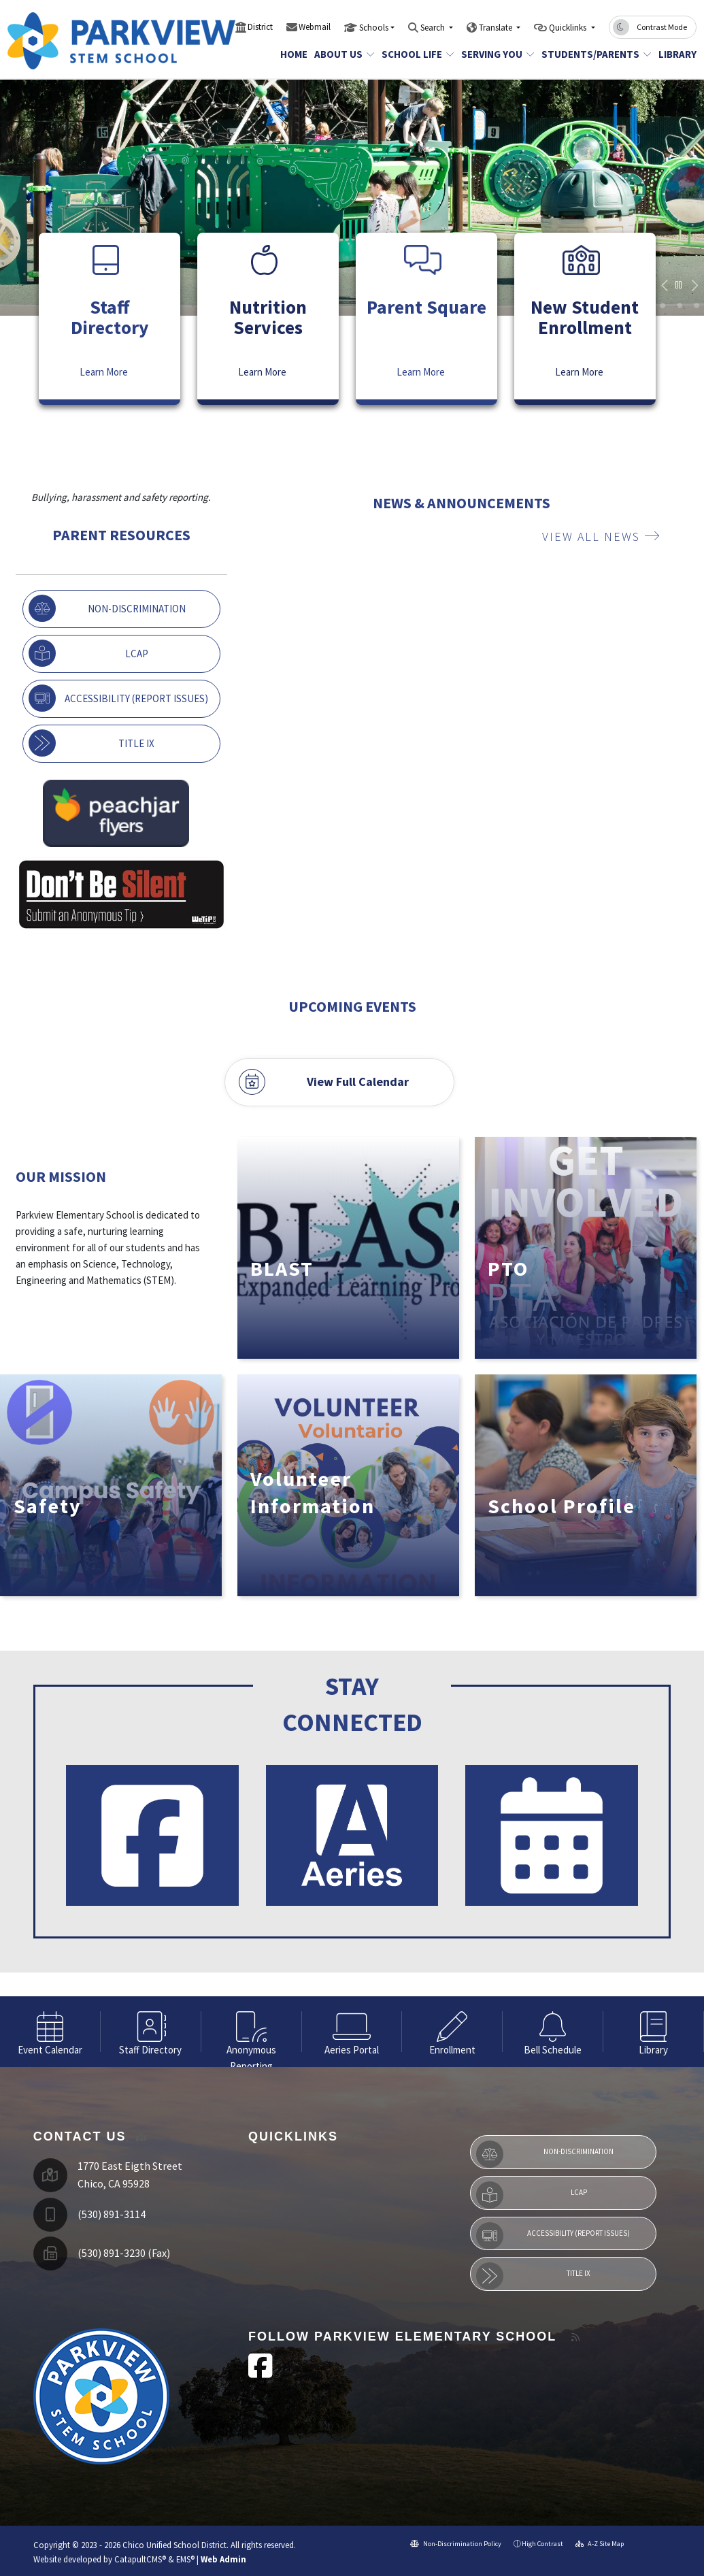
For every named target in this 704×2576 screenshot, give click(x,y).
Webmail (315, 27)
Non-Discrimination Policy (455, 2543)
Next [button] (694, 286)
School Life (414, 54)
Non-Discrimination (107, 608)
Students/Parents (590, 54)
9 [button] (696, 305)
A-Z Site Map (599, 2543)
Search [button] (433, 27)
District (260, 27)
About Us (341, 54)
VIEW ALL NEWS (601, 536)
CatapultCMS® (140, 2559)
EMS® (185, 2559)
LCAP (88, 653)
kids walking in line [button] (662, 305)
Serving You (493, 54)
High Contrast (542, 2543)
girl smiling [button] (679, 305)
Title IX (91, 743)
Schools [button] (373, 27)
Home (292, 54)
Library (675, 54)
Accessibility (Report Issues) (118, 698)
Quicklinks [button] (568, 27)
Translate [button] (496, 27)
